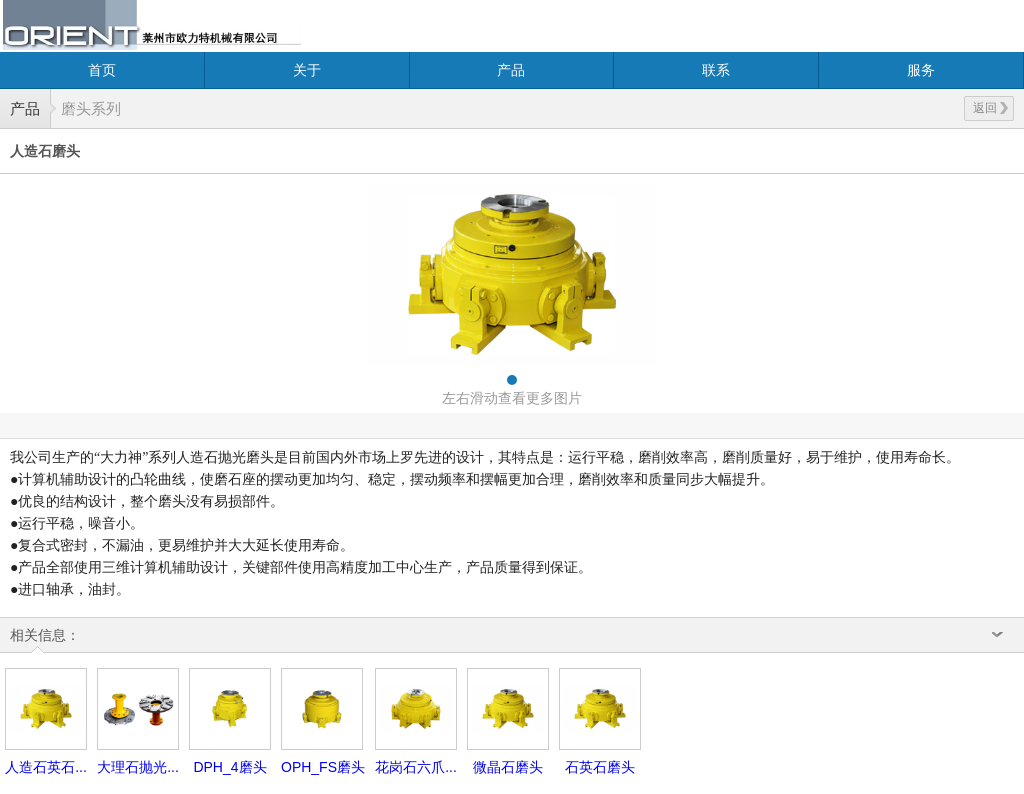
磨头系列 (91, 108)
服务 (921, 70)
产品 (511, 70)
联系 (716, 70)
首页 (102, 70)
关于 (307, 70)
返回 (990, 108)
